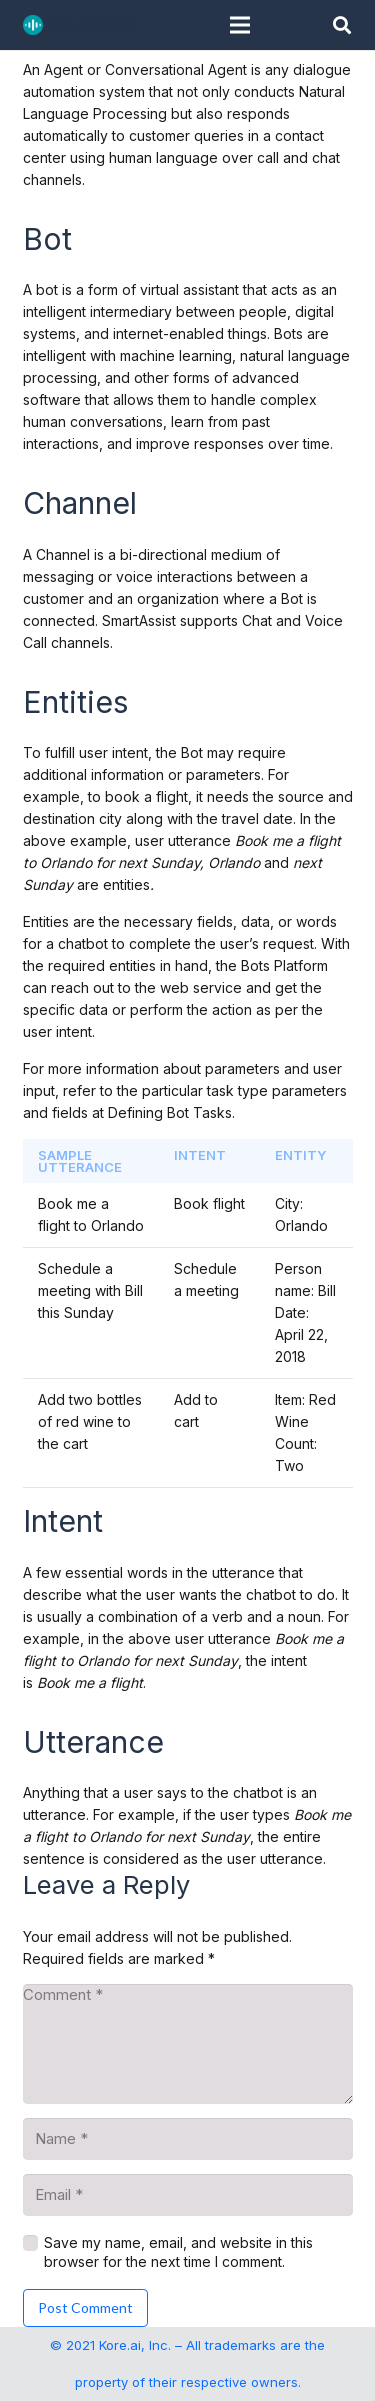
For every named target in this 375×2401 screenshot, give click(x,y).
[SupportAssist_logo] (80, 25)
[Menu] (240, 25)
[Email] (188, 2195)
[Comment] (188, 2044)
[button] (342, 25)
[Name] (188, 2139)
